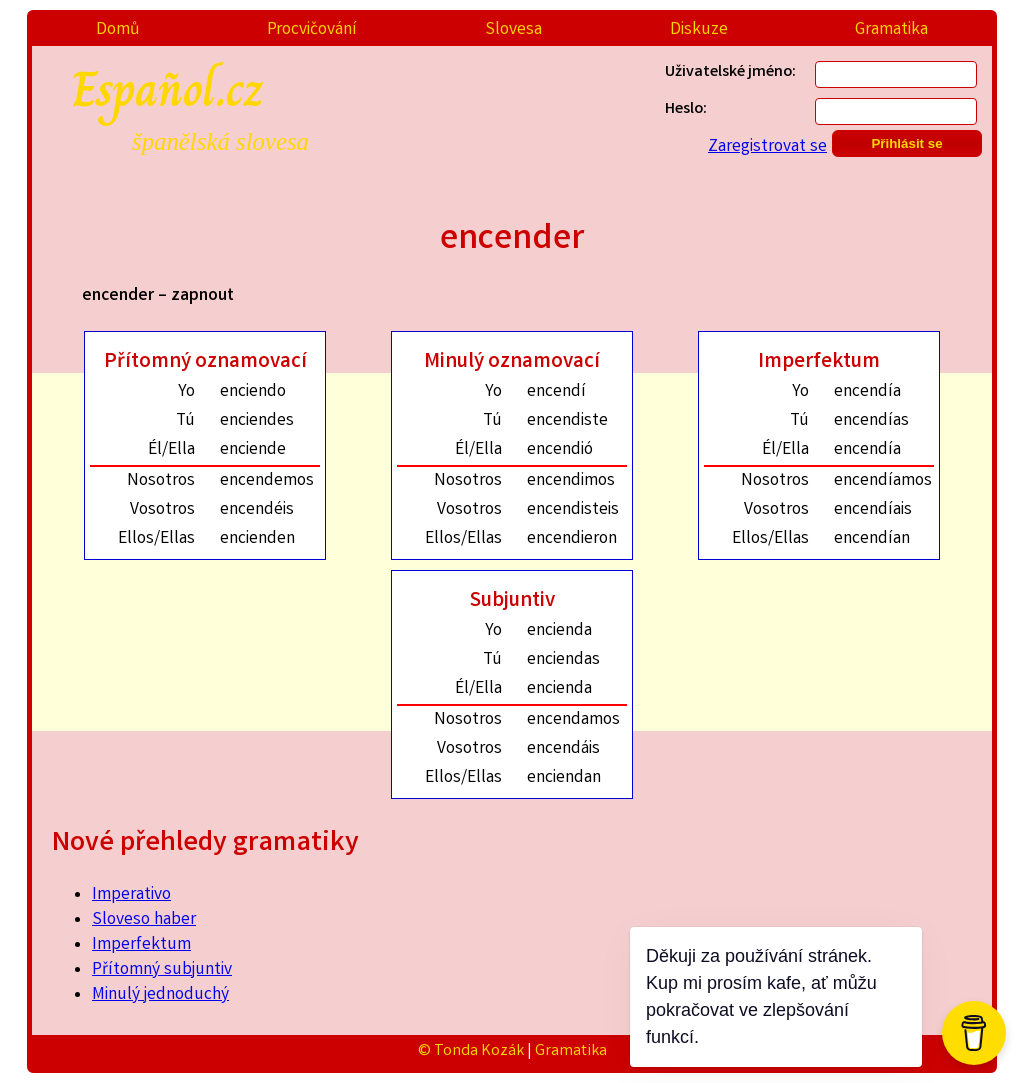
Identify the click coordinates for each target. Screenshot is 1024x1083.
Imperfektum (141, 945)
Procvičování (312, 30)
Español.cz (239, 103)
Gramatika (891, 30)
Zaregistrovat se (767, 147)
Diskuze (699, 30)
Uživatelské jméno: (730, 72)
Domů (118, 30)
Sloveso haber (144, 920)
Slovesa (513, 30)
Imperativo (131, 895)
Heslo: (686, 109)
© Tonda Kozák (471, 1051)
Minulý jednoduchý (160, 995)
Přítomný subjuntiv (162, 970)
